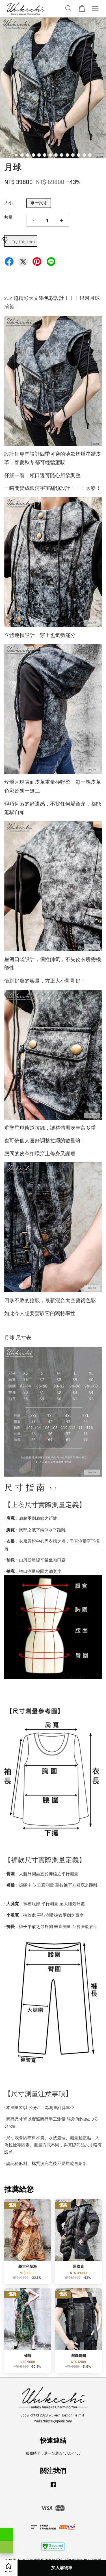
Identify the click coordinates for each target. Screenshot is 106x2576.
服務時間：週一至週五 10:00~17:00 (53, 2453)
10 (67, 155)
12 (78, 155)
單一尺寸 (38, 203)
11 (73, 155)
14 (90, 155)
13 (84, 155)
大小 (8, 203)
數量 (8, 217)
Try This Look (19, 240)
